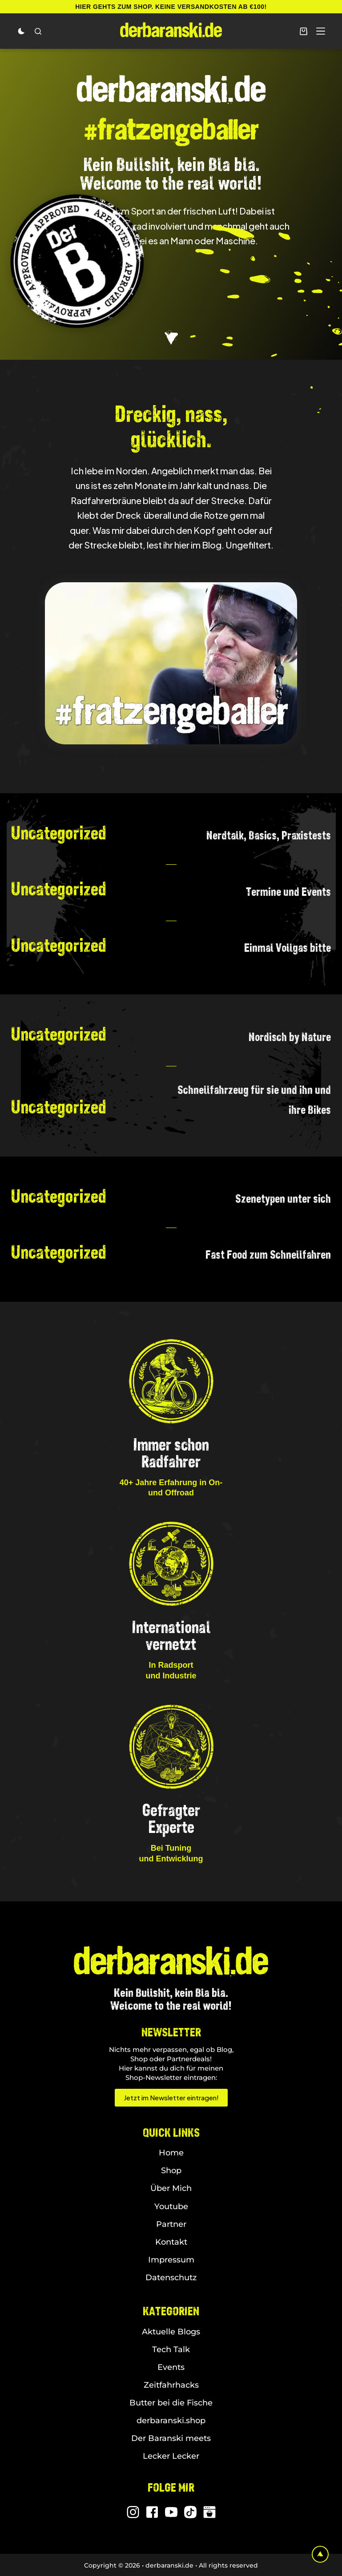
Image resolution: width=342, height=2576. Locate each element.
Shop (171, 2170)
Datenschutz (171, 2277)
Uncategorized (58, 833)
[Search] (38, 31)
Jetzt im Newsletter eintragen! (171, 2097)
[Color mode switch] (21, 31)
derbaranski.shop (171, 2420)
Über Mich (171, 2188)
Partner (171, 2224)
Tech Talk (171, 2349)
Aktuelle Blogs (171, 2332)
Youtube (171, 2206)
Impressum (171, 2260)
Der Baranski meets (171, 2438)
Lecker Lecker (171, 2456)
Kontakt (171, 2242)
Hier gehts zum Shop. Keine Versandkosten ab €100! (171, 6)
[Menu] (320, 31)
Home (171, 2153)
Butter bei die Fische (171, 2403)
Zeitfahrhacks (171, 2385)
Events (171, 2367)
